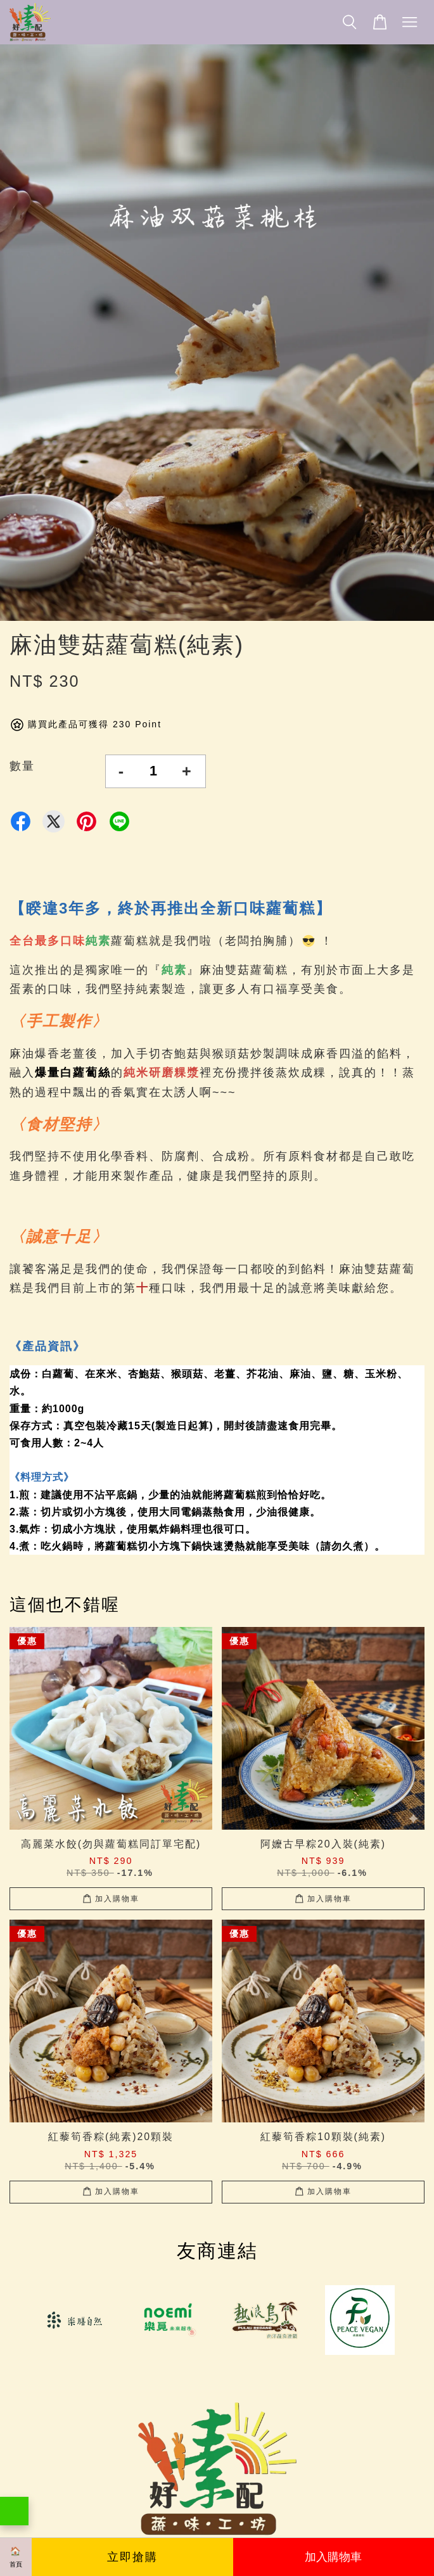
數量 (22, 766)
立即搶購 (132, 2557)
